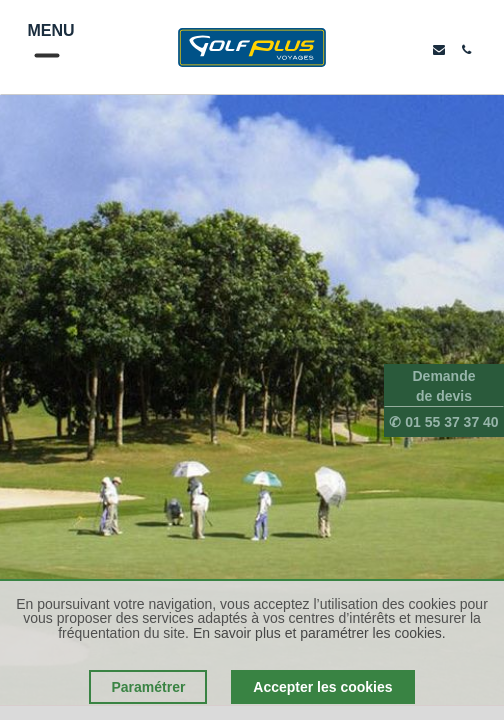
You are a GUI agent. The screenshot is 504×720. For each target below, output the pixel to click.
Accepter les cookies (322, 687)
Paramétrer (148, 687)
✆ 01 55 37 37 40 (443, 422)
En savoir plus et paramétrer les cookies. (319, 633)
